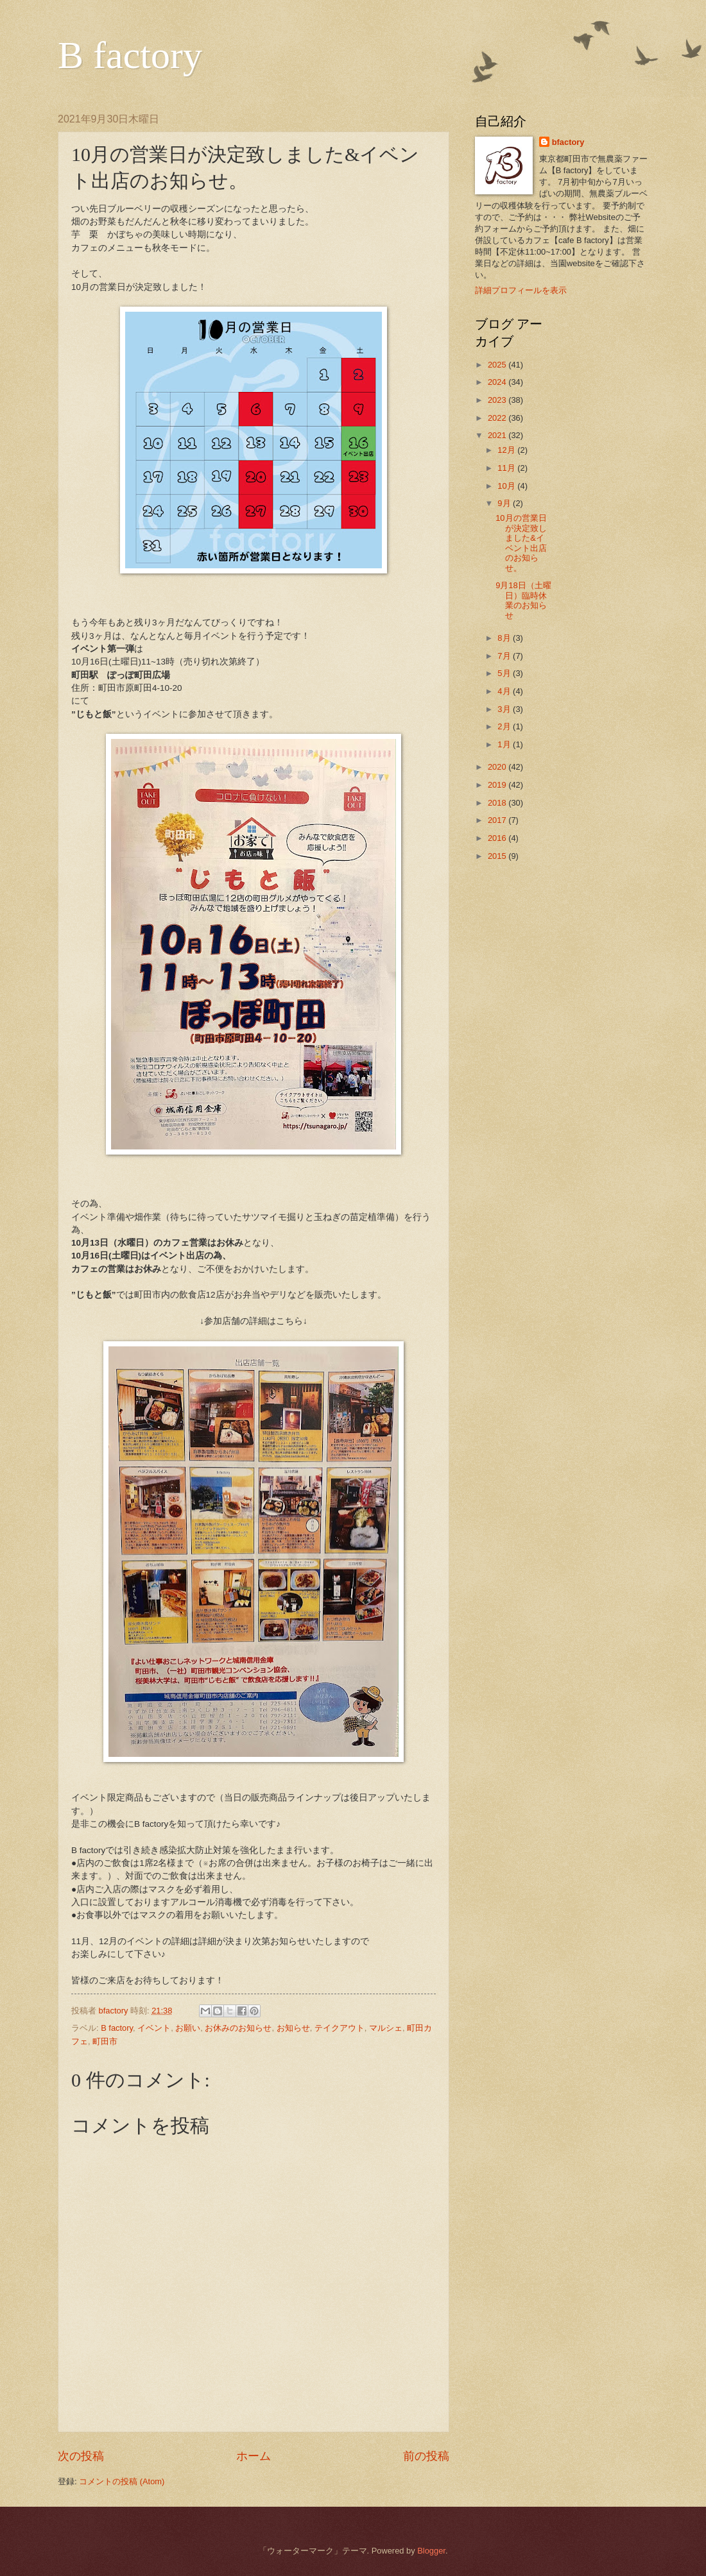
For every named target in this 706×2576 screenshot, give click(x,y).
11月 (507, 468)
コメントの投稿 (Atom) (121, 2481)
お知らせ (293, 2028)
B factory (130, 55)
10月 (507, 486)
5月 (505, 673)
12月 (507, 450)
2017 (498, 820)
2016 (498, 838)
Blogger (431, 2550)
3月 (505, 709)
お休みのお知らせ (238, 2028)
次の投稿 (81, 2456)
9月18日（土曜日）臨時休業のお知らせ (523, 600)
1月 (505, 744)
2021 (498, 435)
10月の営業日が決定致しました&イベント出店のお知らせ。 (521, 542)
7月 (505, 656)
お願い (187, 2028)
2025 (498, 364)
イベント (154, 2028)
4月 (505, 691)
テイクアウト (339, 2028)
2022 (498, 418)
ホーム (253, 2456)
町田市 (104, 2041)
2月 (505, 726)
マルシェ (385, 2028)
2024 (498, 382)
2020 (498, 767)
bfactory (568, 142)
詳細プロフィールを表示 (521, 290)
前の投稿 (426, 2456)
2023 (498, 400)
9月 (505, 503)
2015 (498, 856)
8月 (505, 638)
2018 (498, 803)
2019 (498, 785)
